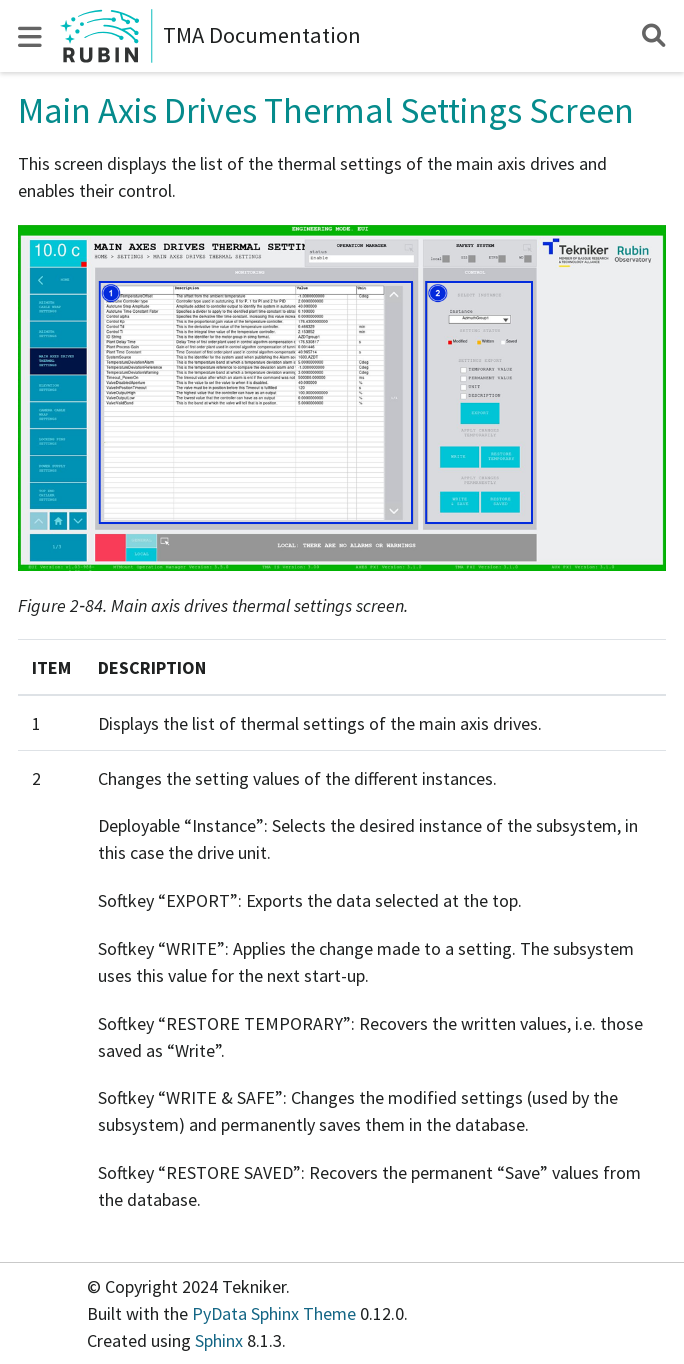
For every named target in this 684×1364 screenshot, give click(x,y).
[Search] (653, 35)
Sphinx (219, 1340)
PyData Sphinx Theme (276, 1313)
